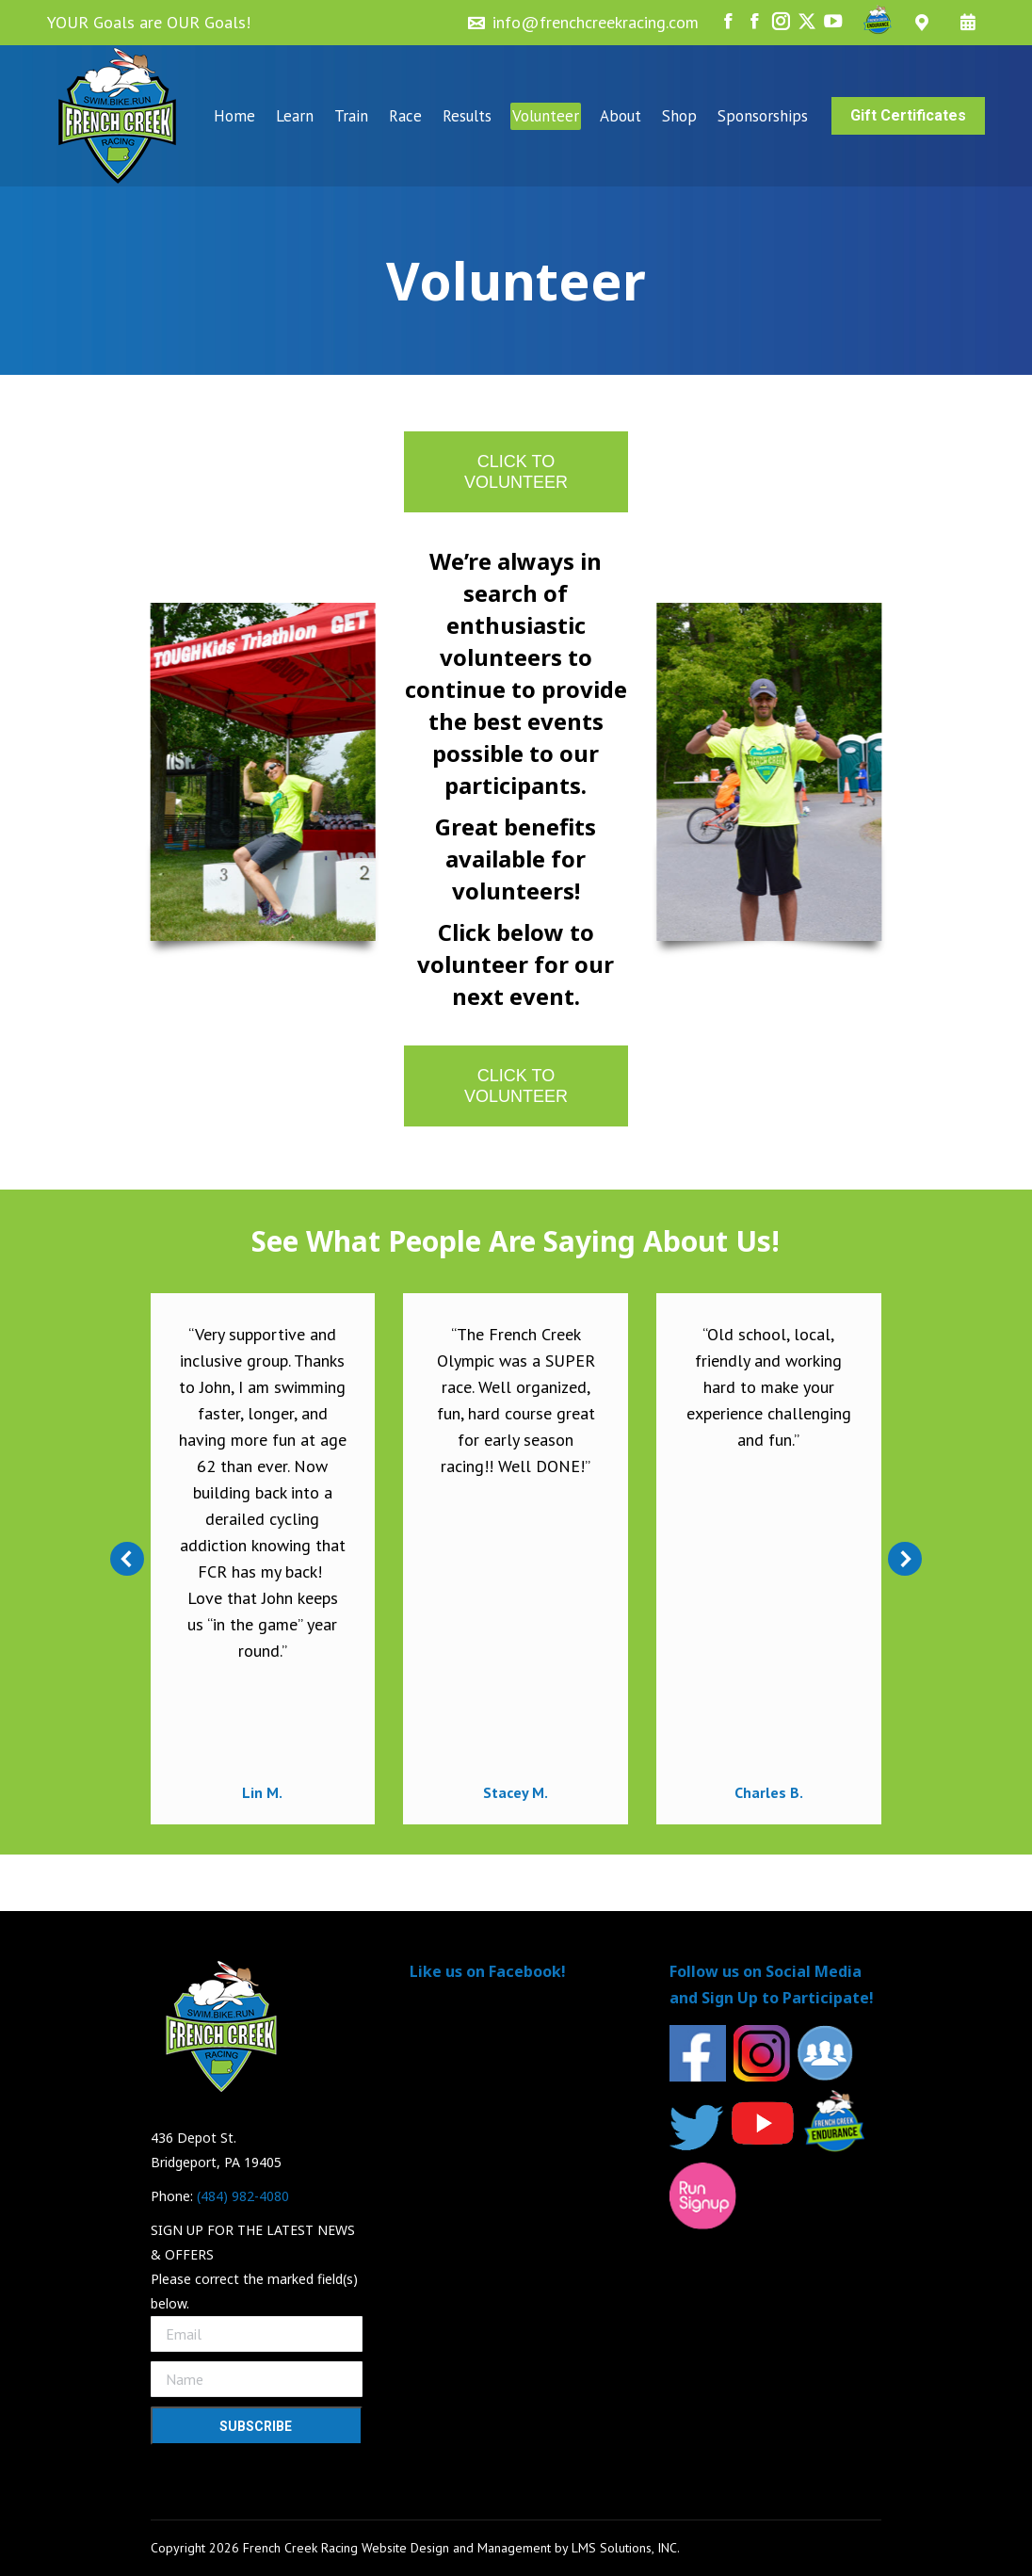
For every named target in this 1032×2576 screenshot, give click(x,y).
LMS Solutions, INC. (626, 2547)
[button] (127, 1559)
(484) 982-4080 (243, 2196)
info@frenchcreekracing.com (595, 22)
